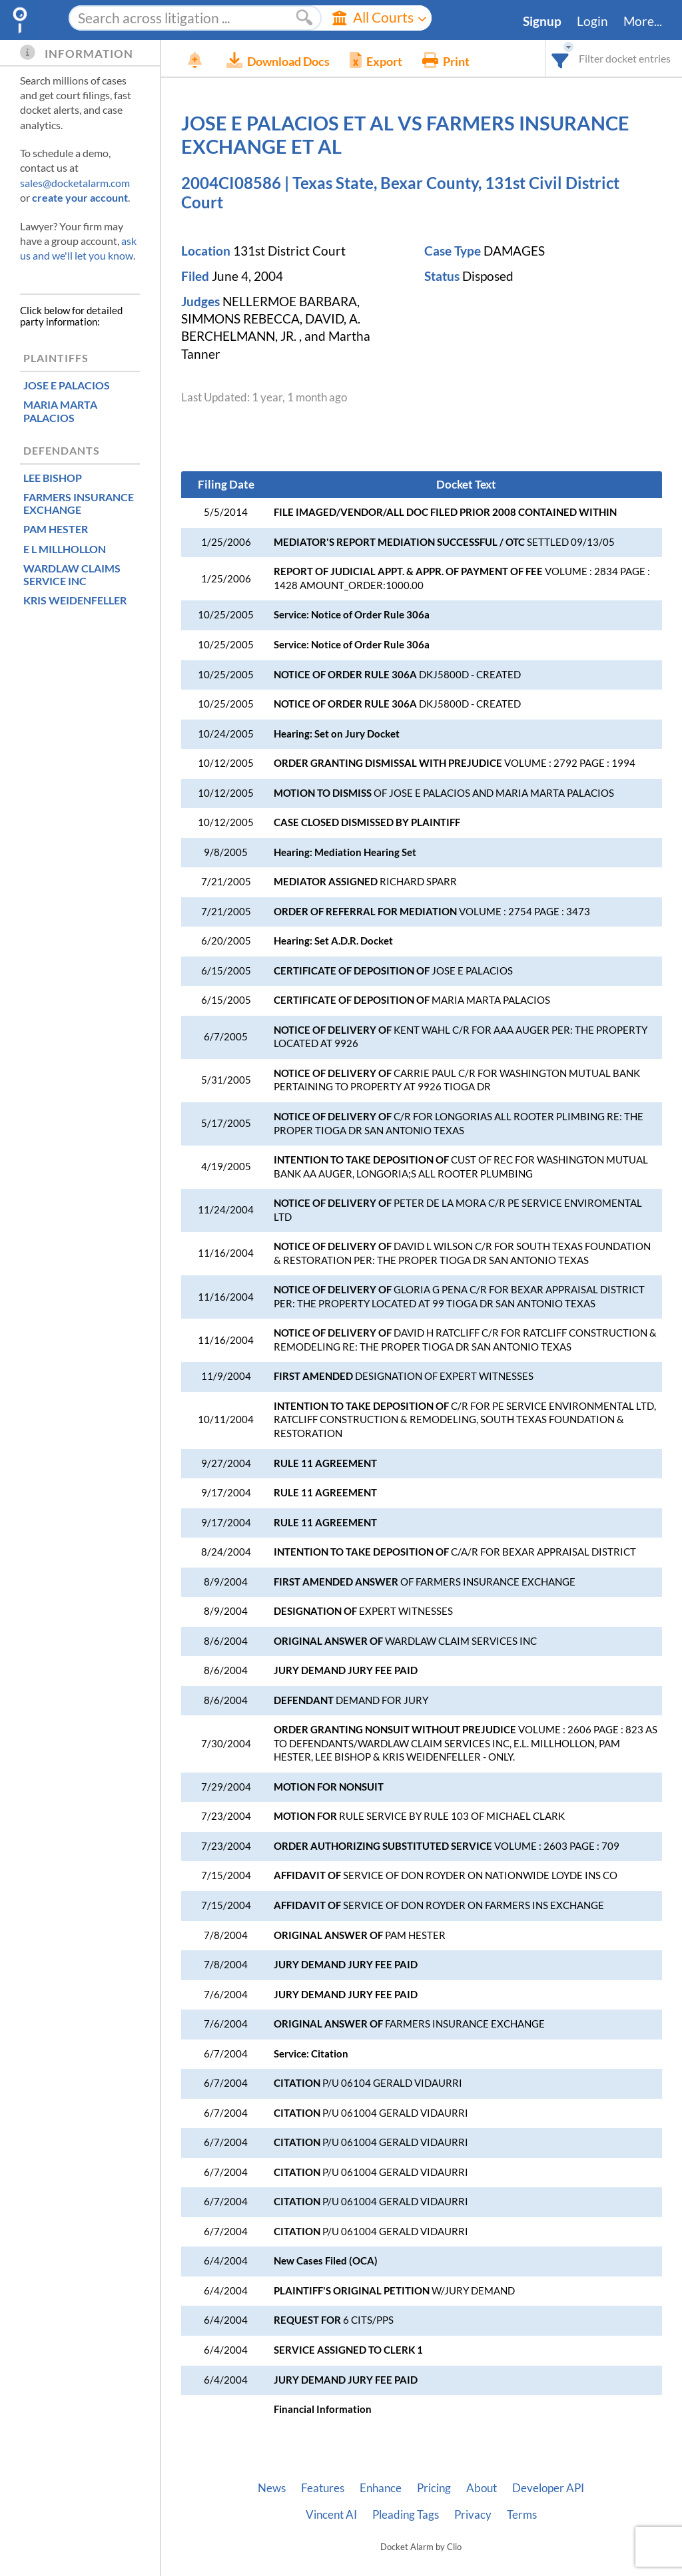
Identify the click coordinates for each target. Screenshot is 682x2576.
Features (322, 2488)
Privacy (473, 2514)
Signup (542, 21)
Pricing (434, 2488)
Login (592, 21)
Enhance (381, 2488)
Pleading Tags (405, 2514)
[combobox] (560, 58)
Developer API (548, 2488)
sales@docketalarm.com (75, 182)
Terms (522, 2514)
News (272, 2488)
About (481, 2488)
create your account (80, 197)
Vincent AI (331, 2514)
